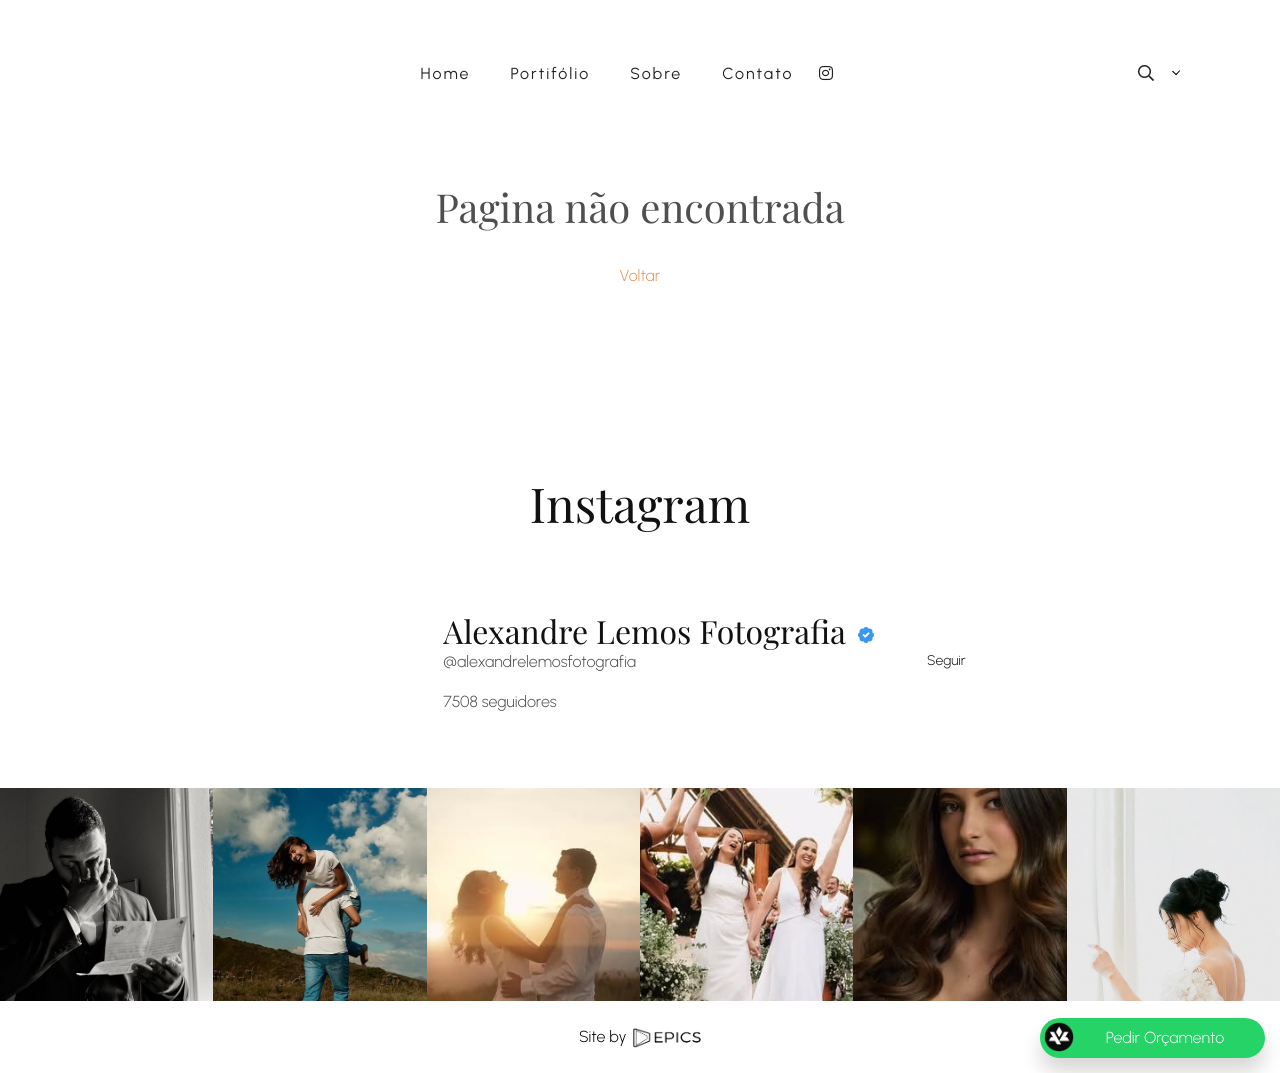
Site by (640, 1036)
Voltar (640, 275)
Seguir (946, 660)
